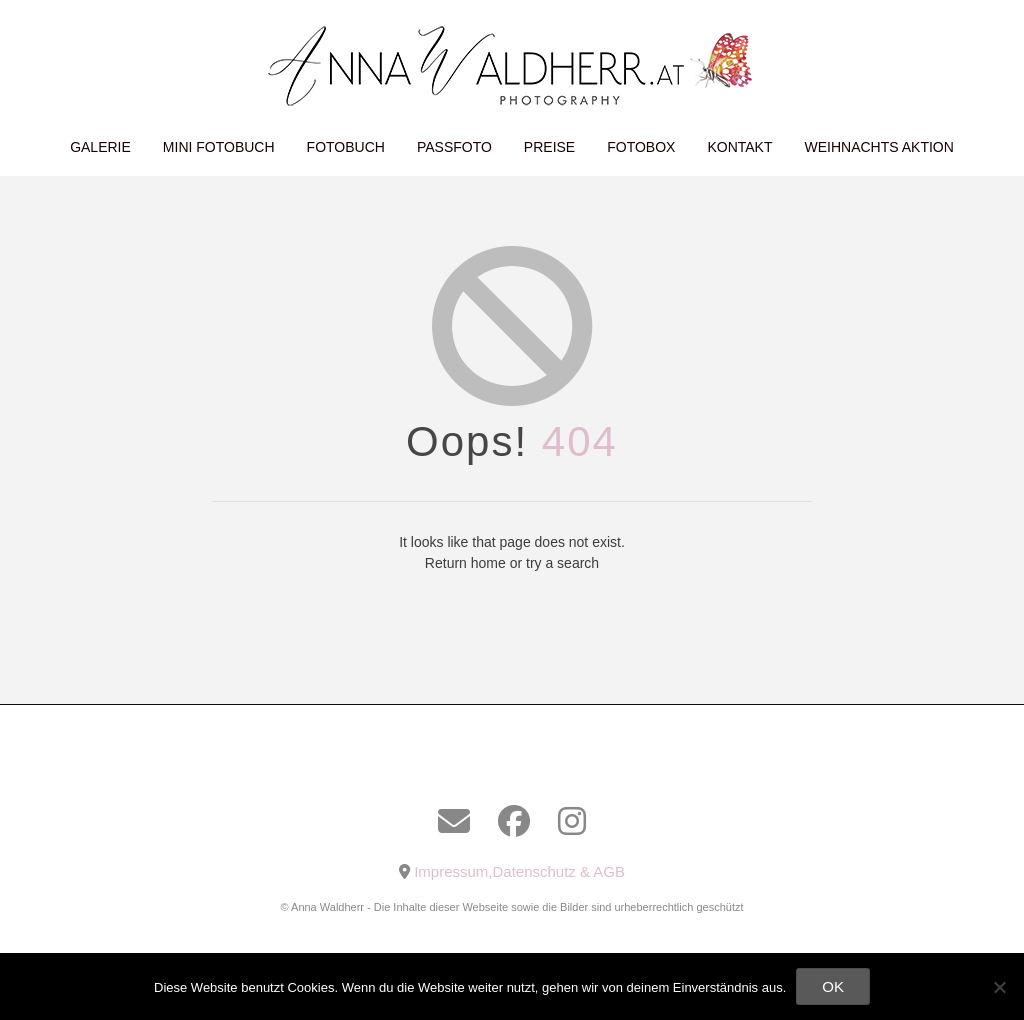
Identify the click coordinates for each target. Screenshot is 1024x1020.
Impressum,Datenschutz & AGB (519, 871)
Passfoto (454, 147)
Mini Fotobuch (219, 147)
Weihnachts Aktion (879, 147)
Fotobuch (346, 147)
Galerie (100, 147)
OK (833, 986)
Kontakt (739, 147)
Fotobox (641, 147)
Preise (549, 147)
